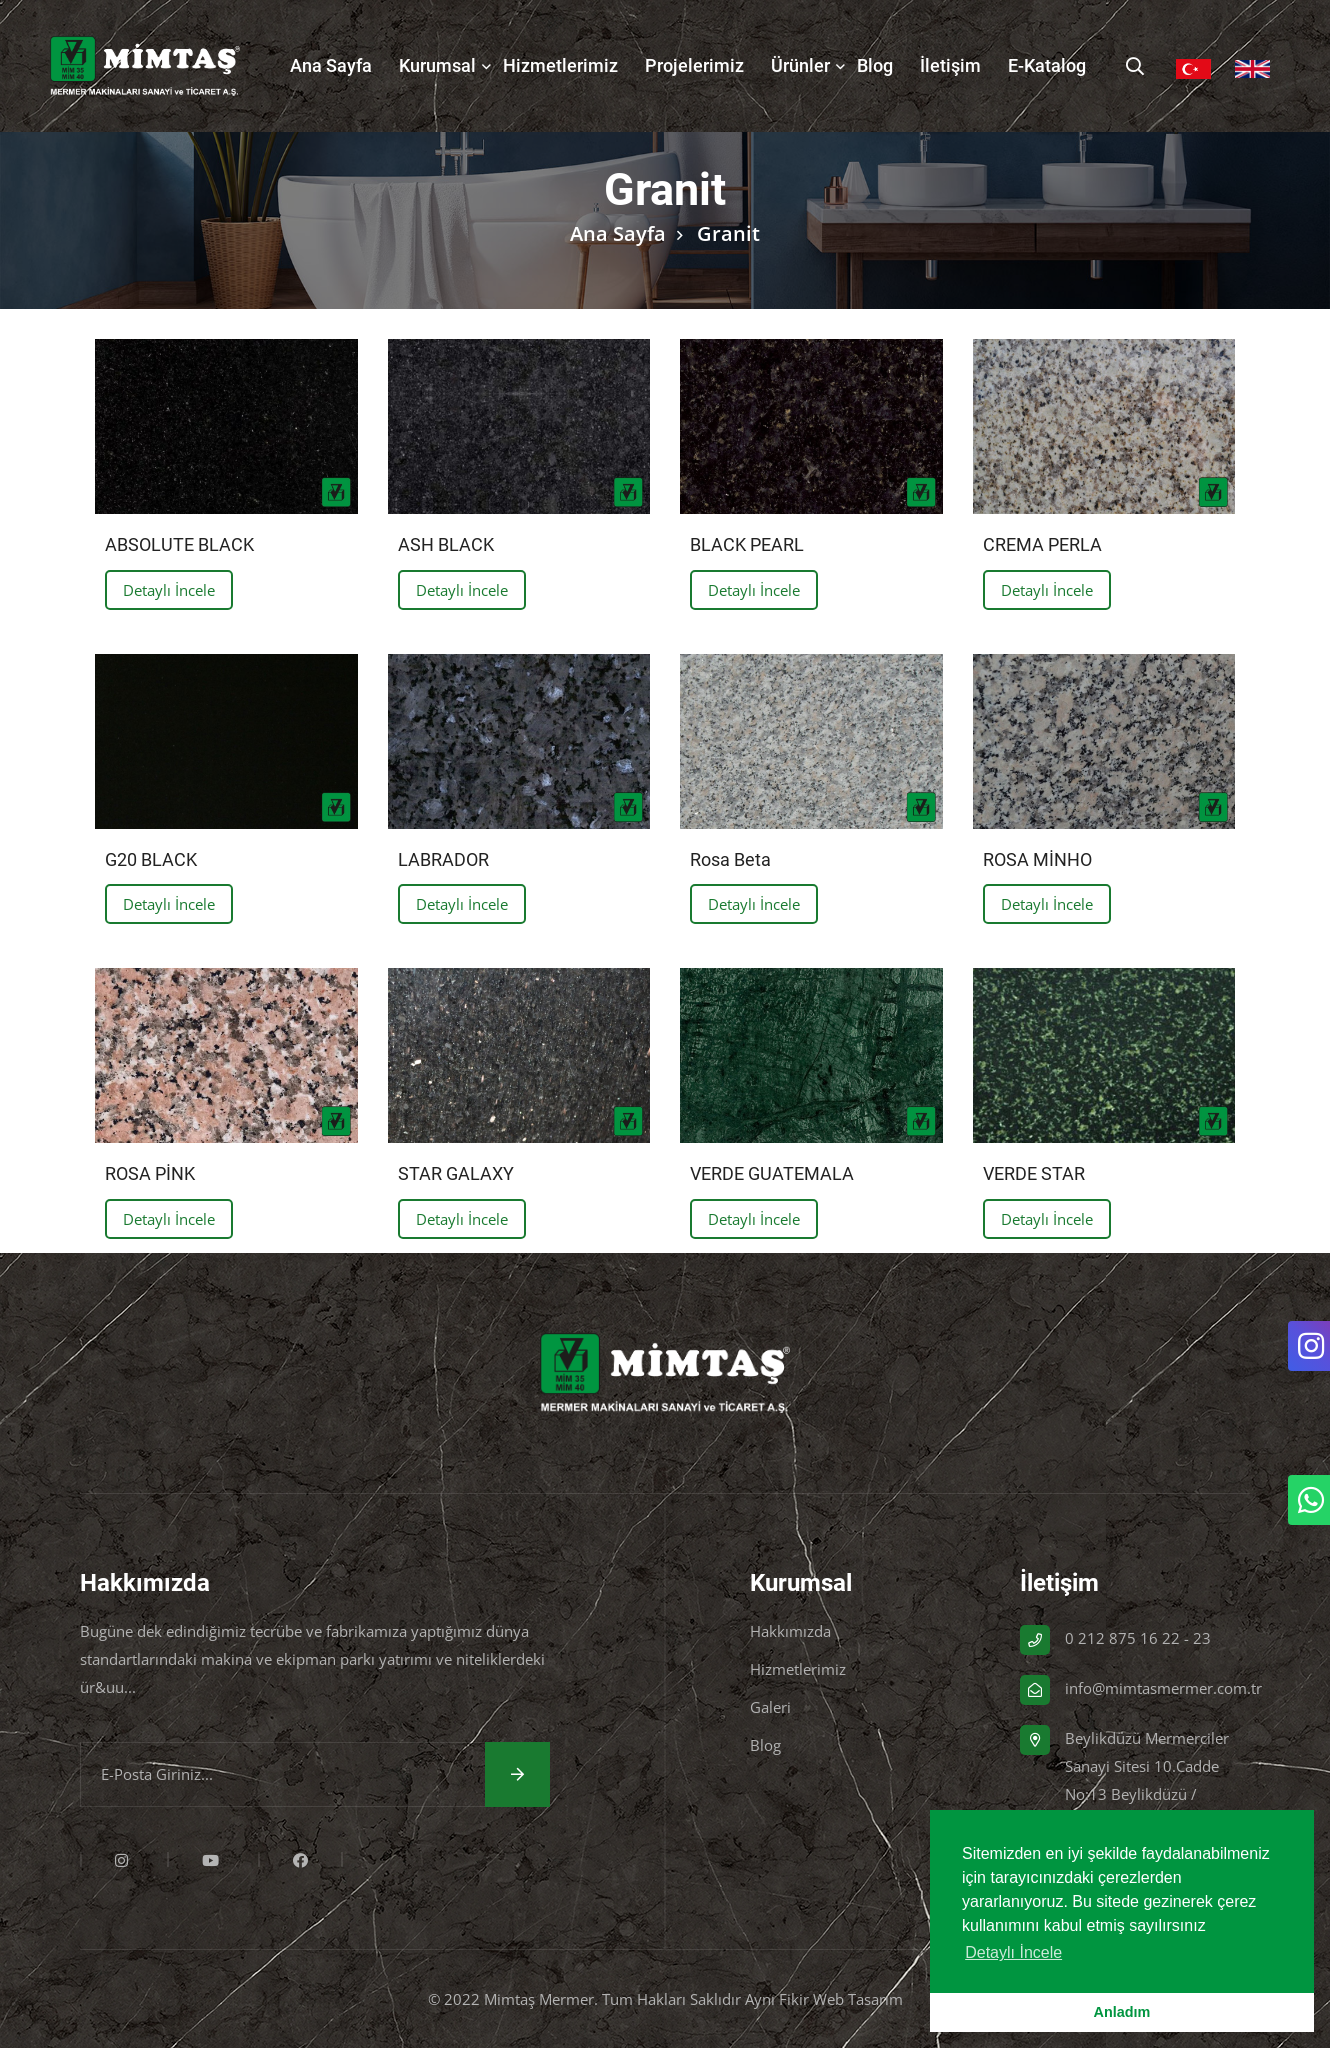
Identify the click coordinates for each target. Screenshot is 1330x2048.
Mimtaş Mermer (539, 1999)
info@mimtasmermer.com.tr (1163, 1688)
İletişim (950, 65)
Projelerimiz (694, 65)
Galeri (770, 1707)
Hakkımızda (790, 1631)
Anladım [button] (1122, 2012)
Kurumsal (437, 65)
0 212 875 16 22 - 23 (1138, 1638)
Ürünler (800, 65)
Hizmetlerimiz (560, 65)
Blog (875, 65)
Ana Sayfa (331, 65)
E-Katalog (1047, 65)
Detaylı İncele (169, 590)
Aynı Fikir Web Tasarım (824, 1999)
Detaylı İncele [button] (1013, 1952)
